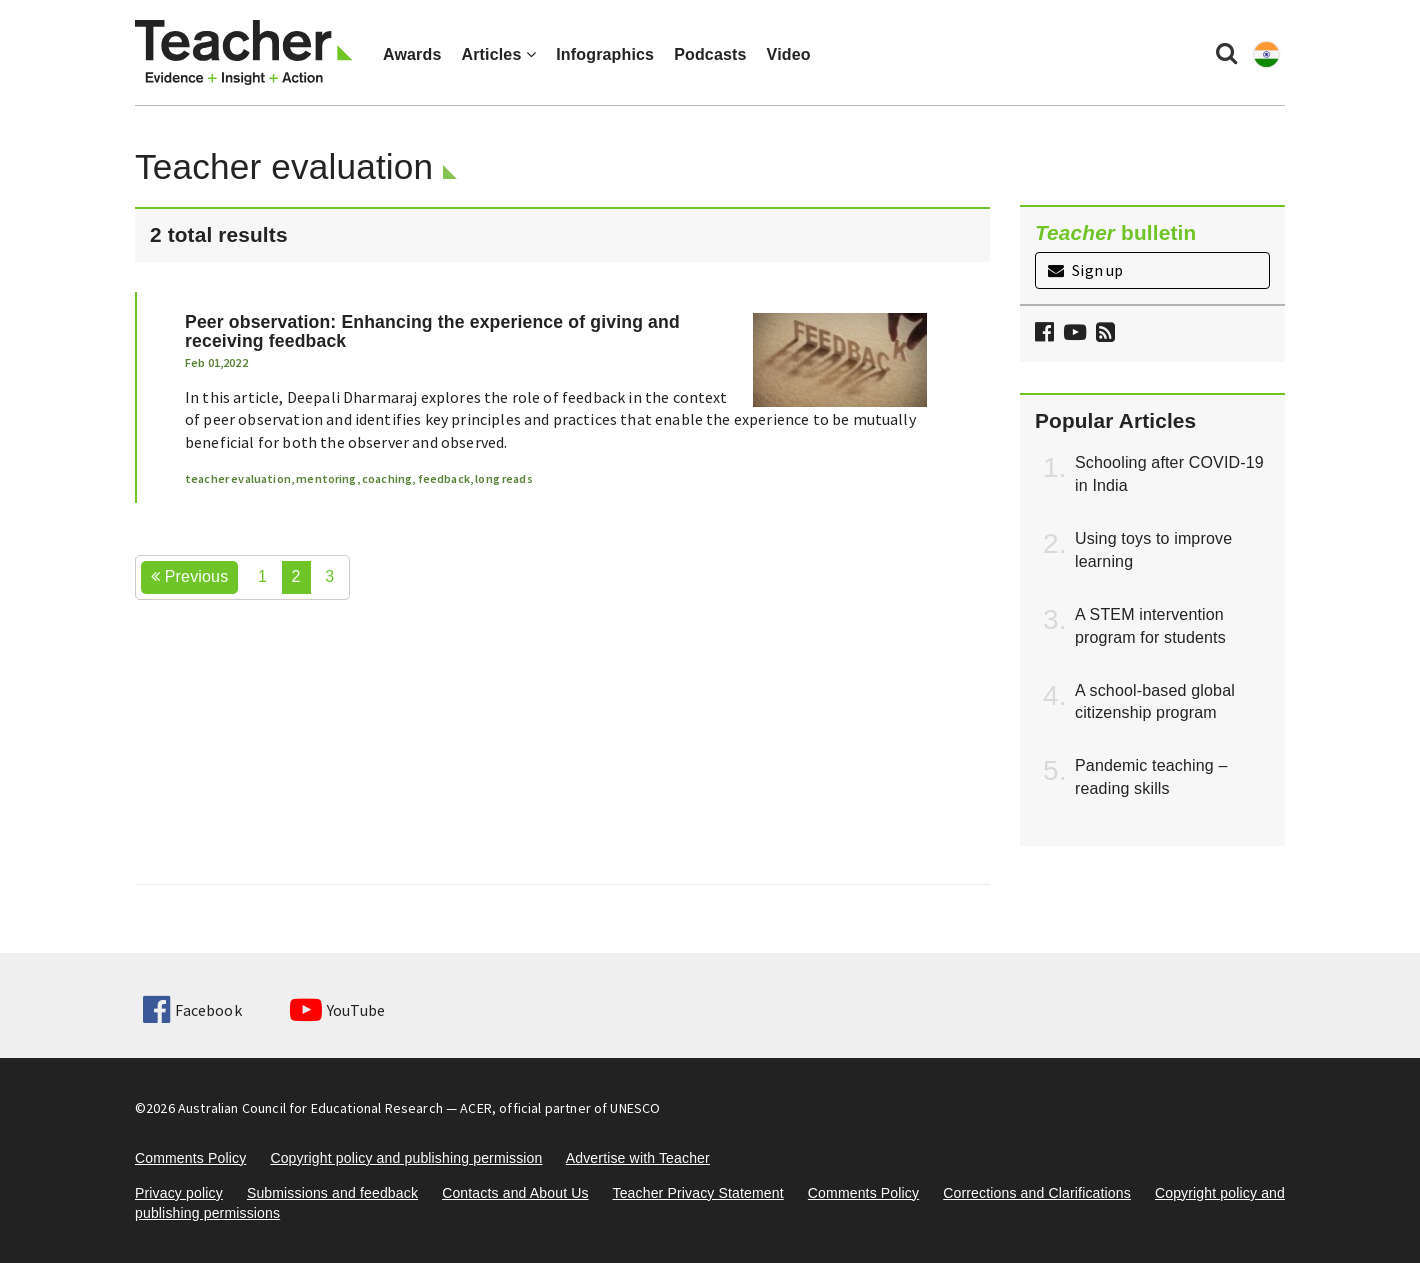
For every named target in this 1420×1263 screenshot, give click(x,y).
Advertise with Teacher (638, 1158)
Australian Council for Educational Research (310, 1108)
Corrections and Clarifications (1037, 1193)
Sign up (1085, 270)
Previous (189, 576)
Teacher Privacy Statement (697, 1193)
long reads (504, 478)
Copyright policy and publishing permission (406, 1158)
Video (789, 54)
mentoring (326, 478)
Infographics (605, 54)
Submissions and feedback (332, 1193)
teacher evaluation (238, 478)
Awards (412, 54)
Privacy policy (179, 1193)
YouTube (337, 1010)
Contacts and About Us (515, 1193)
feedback (444, 478)
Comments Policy (190, 1158)
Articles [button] (498, 54)
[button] (1103, 334)
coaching (387, 478)
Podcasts (710, 54)
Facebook (192, 1010)
